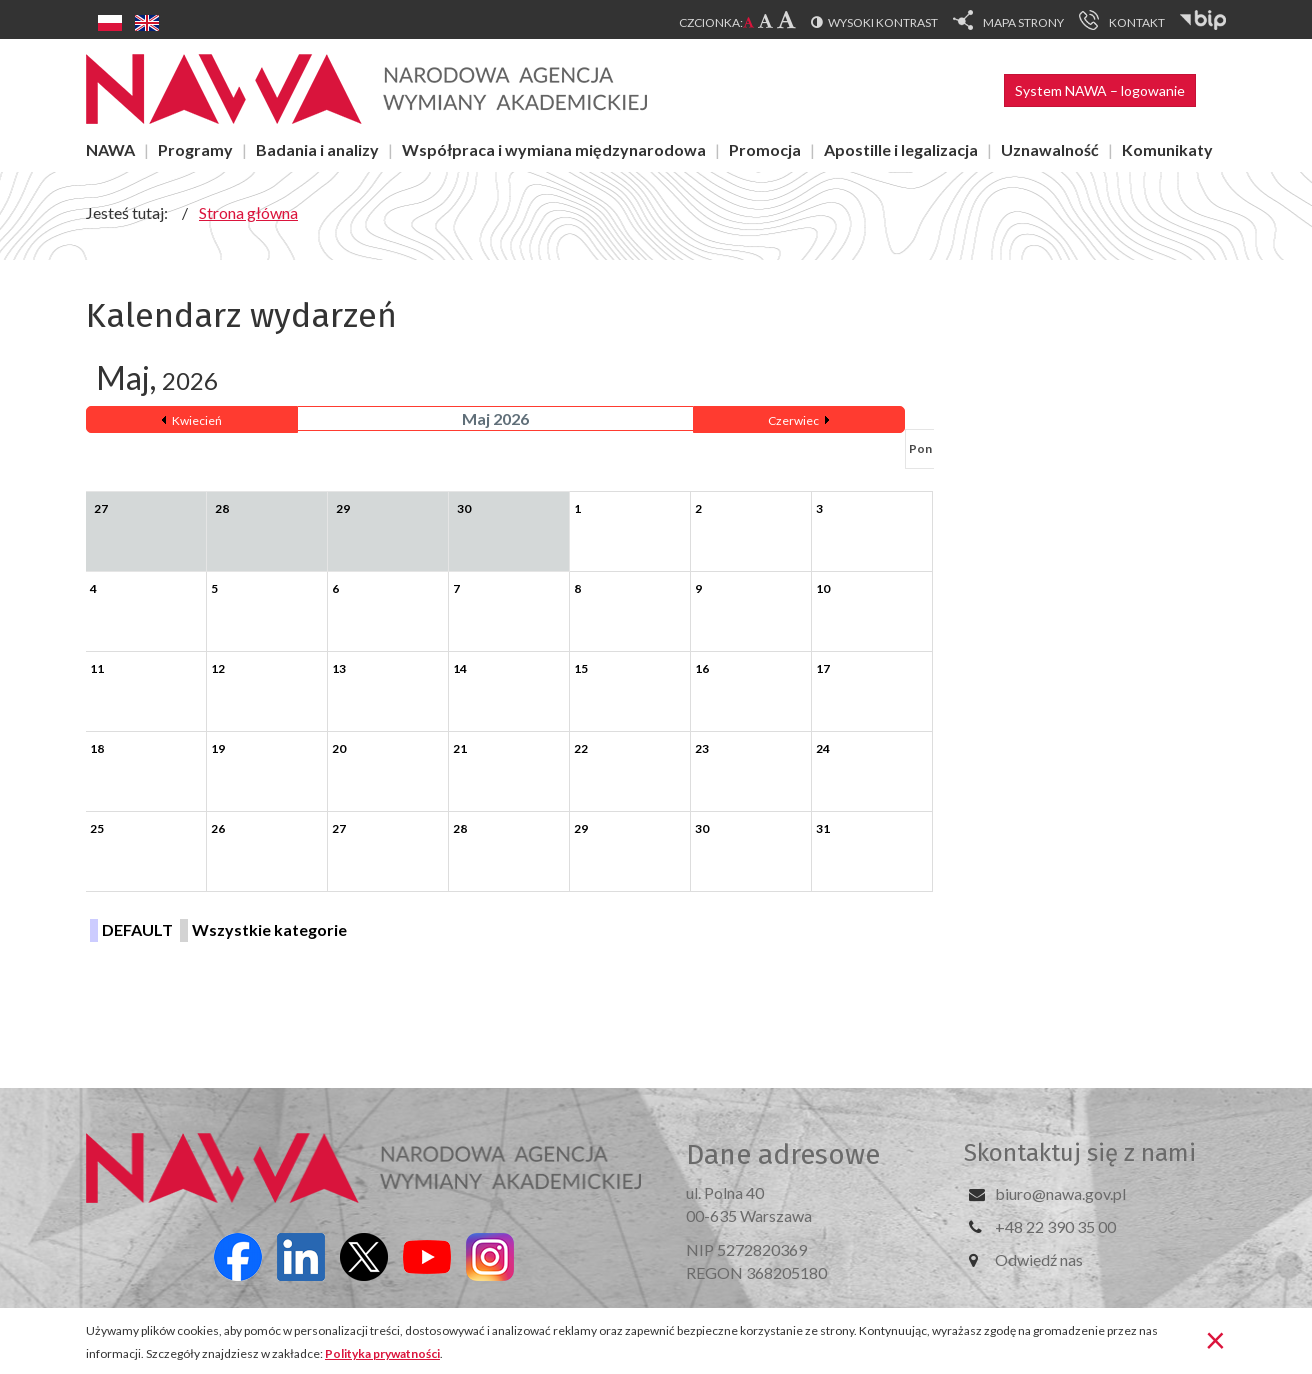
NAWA (110, 149)
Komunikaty (1167, 149)
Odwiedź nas (1039, 1259)
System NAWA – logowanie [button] (1100, 90)
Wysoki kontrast (883, 22)
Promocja (765, 149)
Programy (195, 149)
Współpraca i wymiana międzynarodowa (554, 149)
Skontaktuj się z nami (1080, 1153)
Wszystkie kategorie (269, 929)
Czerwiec (793, 420)
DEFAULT (137, 929)
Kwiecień (197, 420)
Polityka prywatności (382, 1353)
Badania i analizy (317, 149)
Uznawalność (1050, 149)
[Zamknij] (1215, 1339)
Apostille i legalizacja (901, 149)
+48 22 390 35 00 (1055, 1226)
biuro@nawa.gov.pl (1060, 1193)
